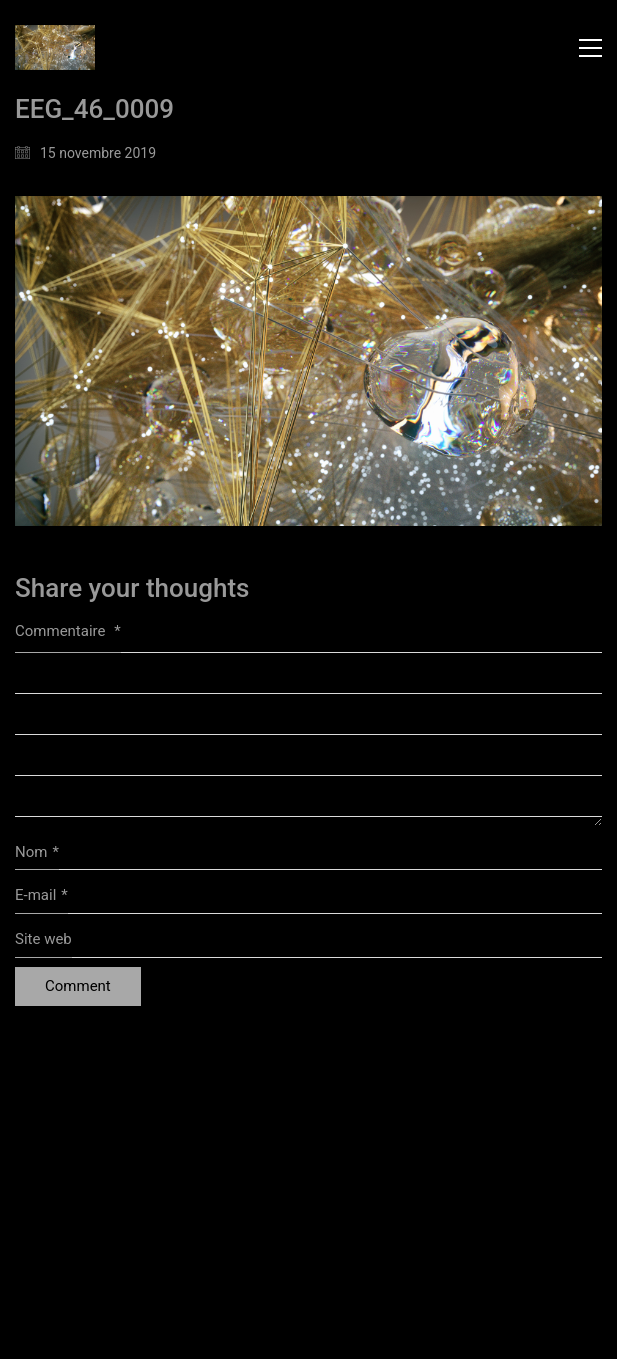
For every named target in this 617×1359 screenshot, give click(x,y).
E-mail (41, 896)
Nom (37, 853)
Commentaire (68, 631)
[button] (590, 48)
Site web (43, 939)
